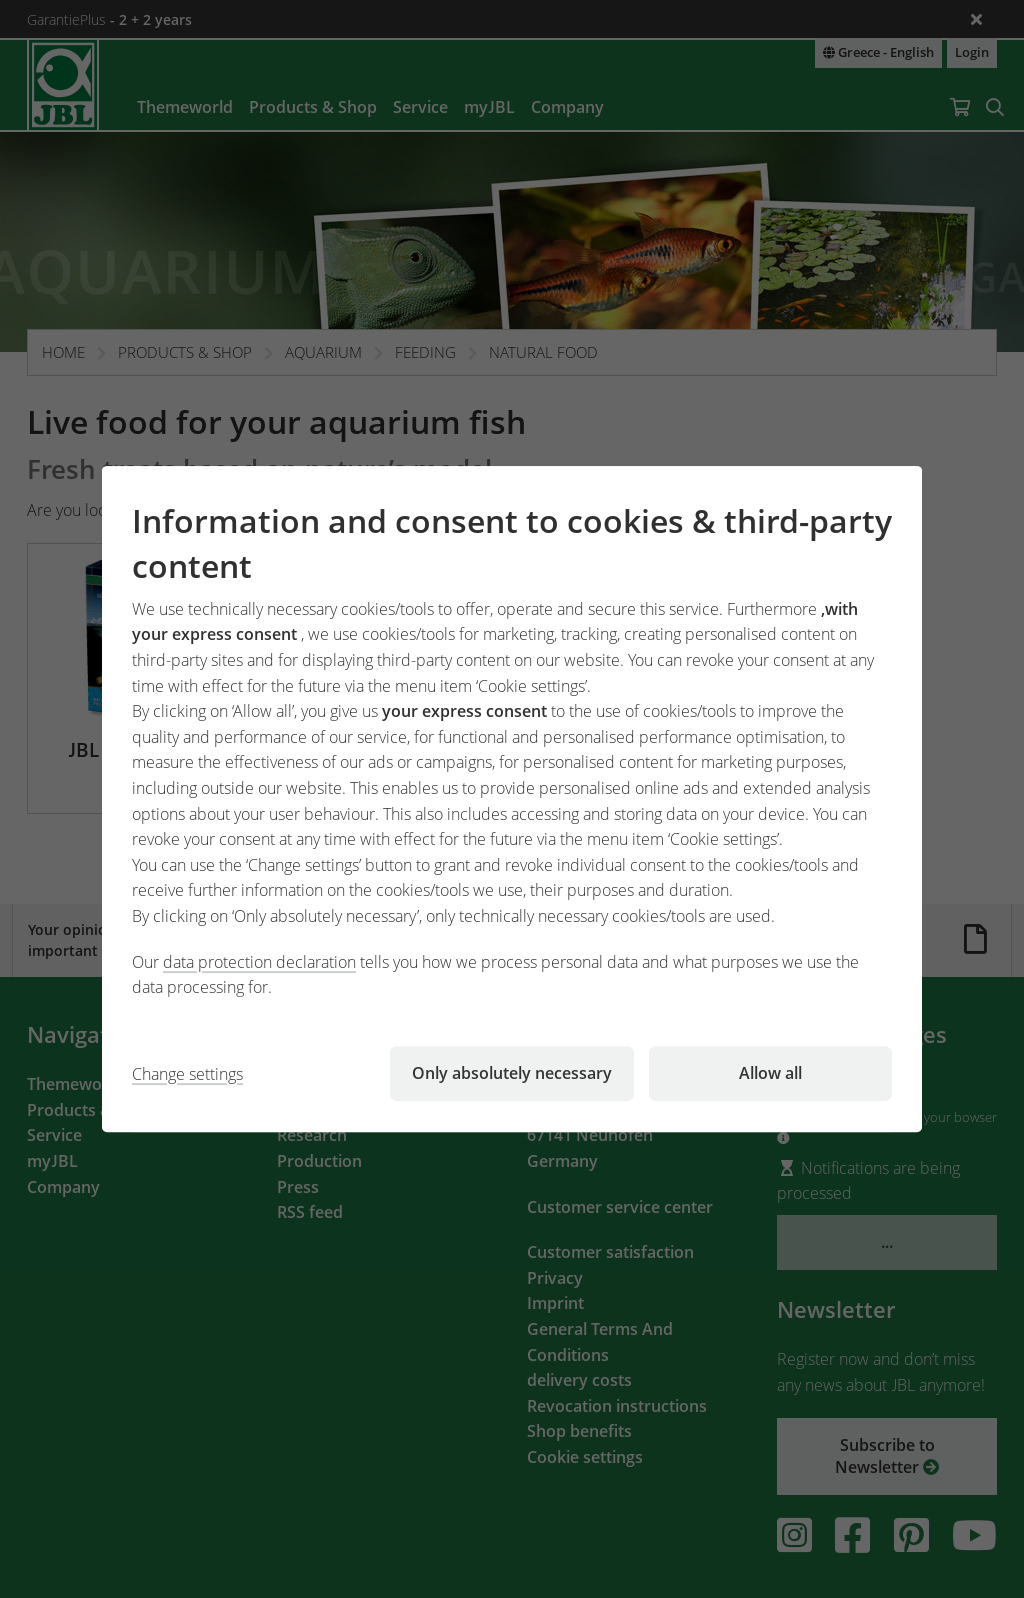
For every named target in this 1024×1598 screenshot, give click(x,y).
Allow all (770, 1073)
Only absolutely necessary (512, 1073)
